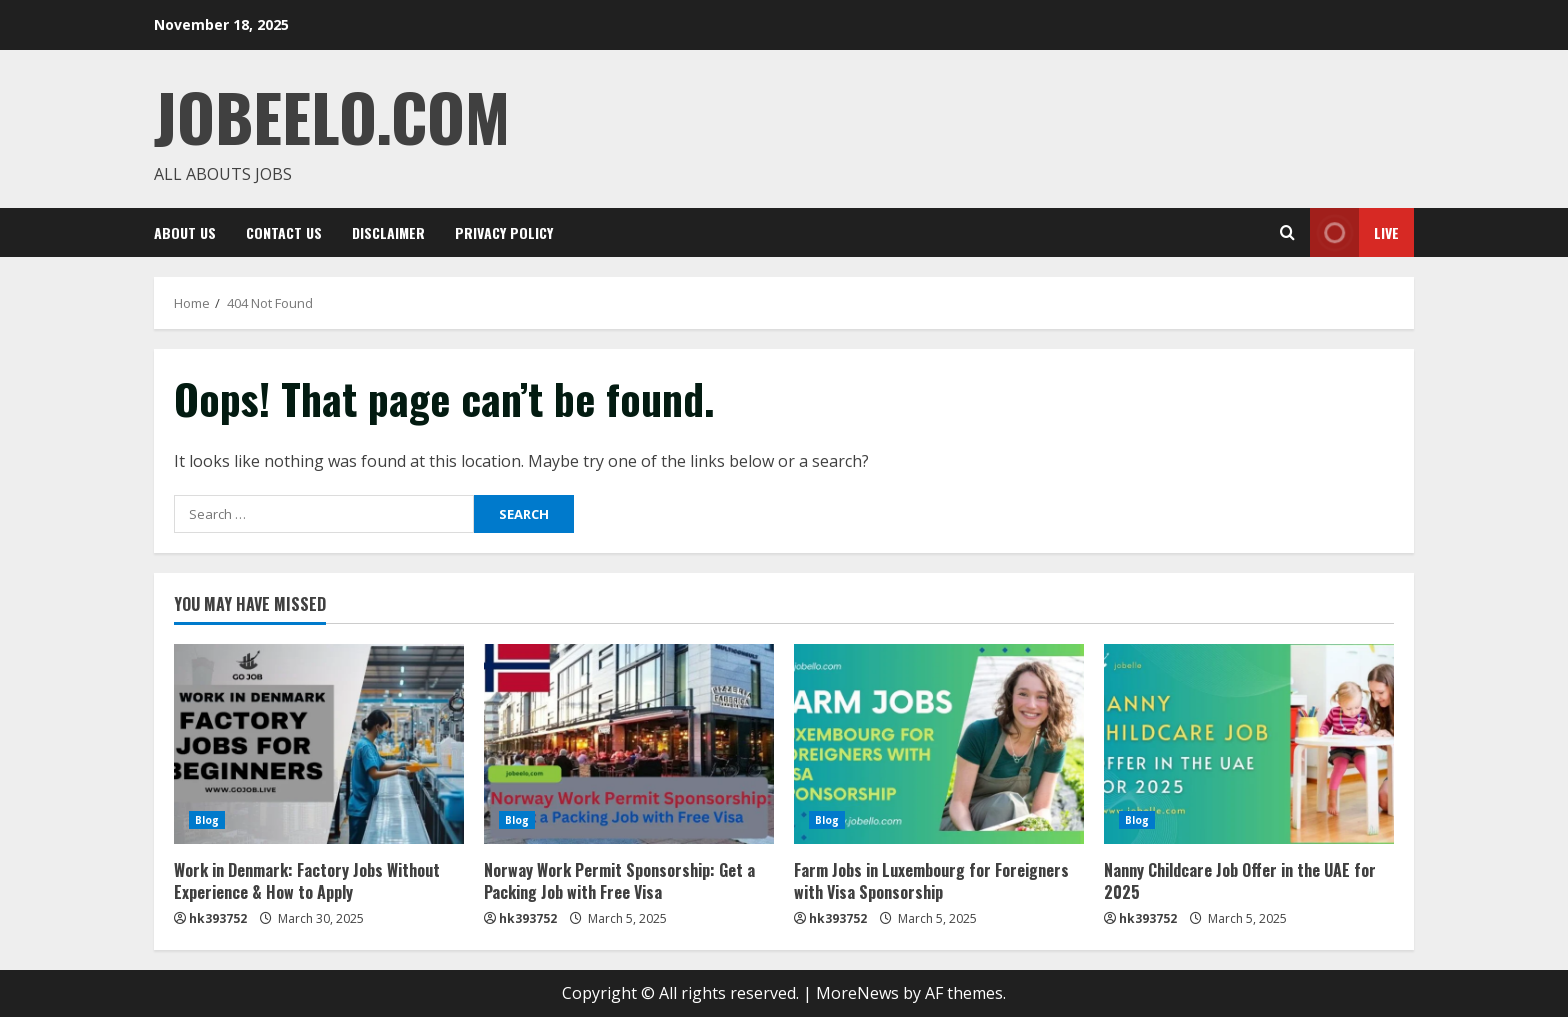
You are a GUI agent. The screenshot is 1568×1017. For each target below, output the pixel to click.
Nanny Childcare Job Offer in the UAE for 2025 (1240, 881)
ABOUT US (185, 232)
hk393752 (218, 918)
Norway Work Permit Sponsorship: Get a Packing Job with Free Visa (619, 881)
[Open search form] (1287, 232)
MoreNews (857, 993)
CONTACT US (284, 232)
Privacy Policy (504, 232)
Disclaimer (388, 232)
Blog (207, 820)
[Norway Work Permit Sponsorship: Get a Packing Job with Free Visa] (629, 744)
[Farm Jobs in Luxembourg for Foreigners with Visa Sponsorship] (939, 744)
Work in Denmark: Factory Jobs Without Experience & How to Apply (307, 881)
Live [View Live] (1354, 232)
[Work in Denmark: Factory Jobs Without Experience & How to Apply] (319, 744)
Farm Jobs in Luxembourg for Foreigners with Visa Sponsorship (931, 881)
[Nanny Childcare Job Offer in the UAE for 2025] (1249, 744)
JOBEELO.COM (332, 115)
